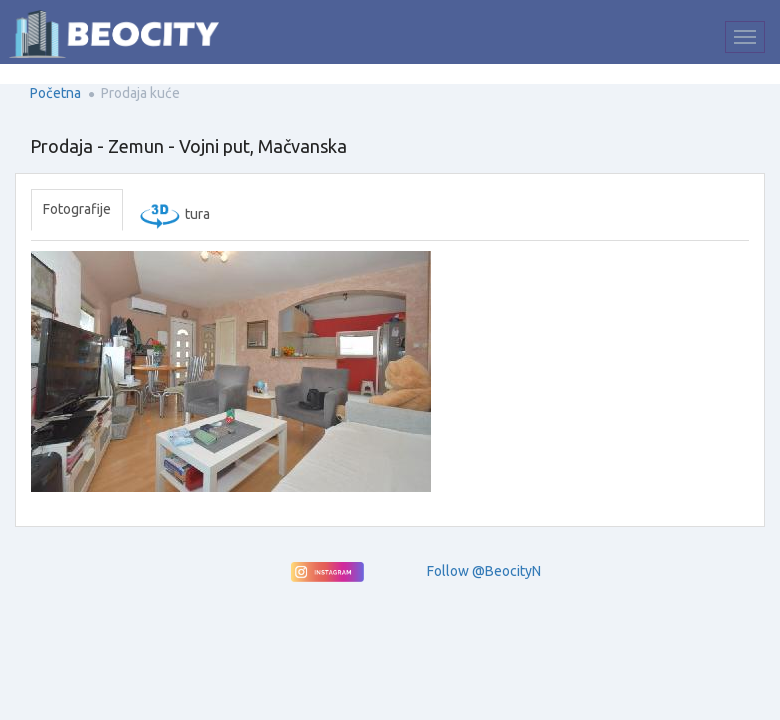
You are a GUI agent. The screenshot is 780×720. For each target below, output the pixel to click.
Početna (55, 93)
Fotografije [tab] (77, 209)
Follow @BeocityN (484, 571)
